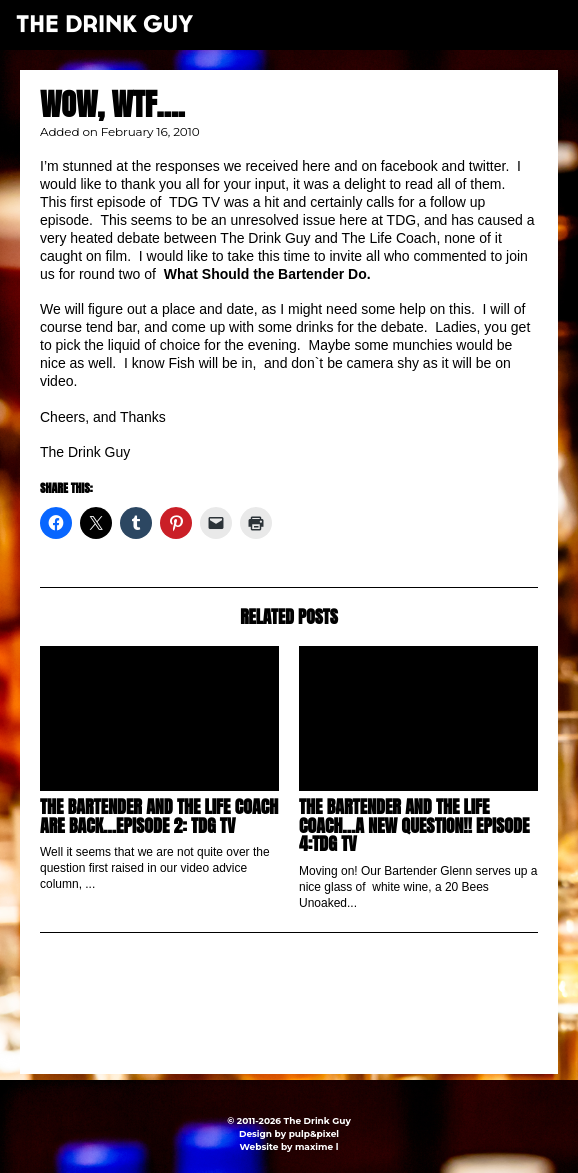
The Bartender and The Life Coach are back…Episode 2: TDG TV (159, 815)
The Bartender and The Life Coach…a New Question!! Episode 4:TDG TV (414, 825)
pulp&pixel (314, 1133)
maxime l (316, 1146)
